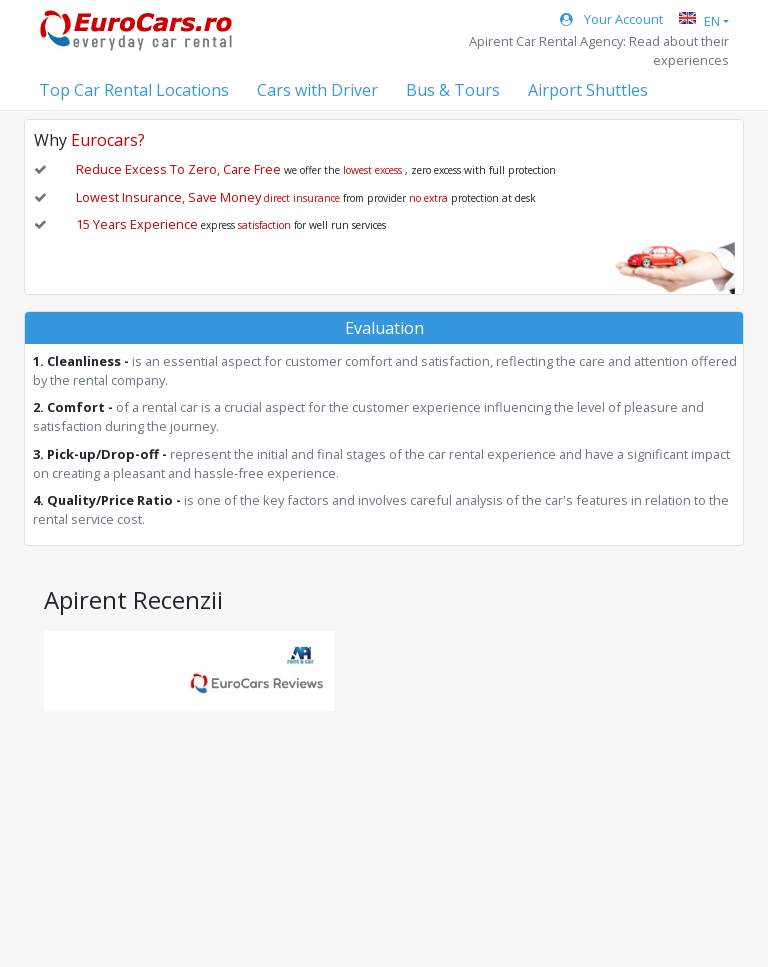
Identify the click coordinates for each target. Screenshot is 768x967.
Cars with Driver (317, 90)
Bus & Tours (453, 90)
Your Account (611, 19)
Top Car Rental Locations (134, 90)
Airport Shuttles (588, 90)
